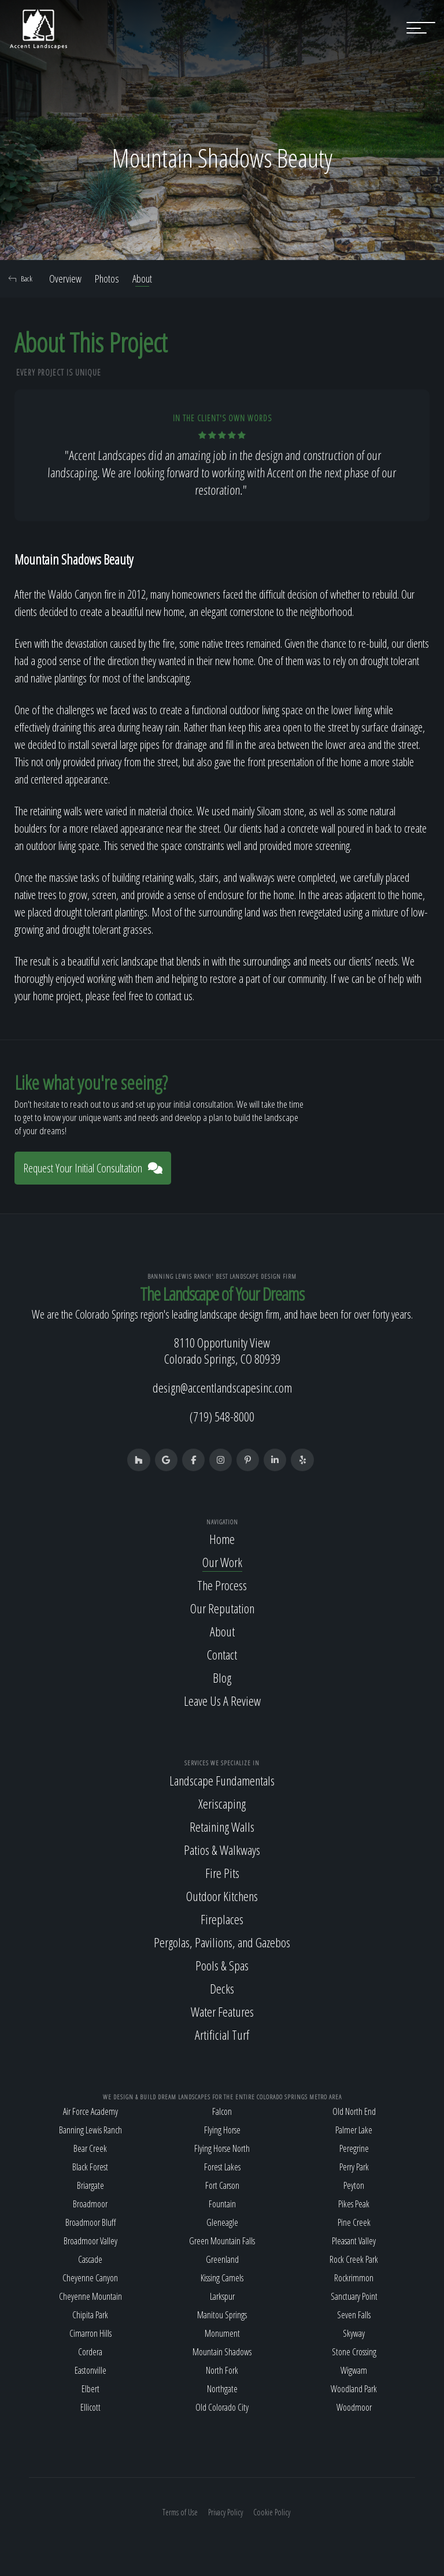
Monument (222, 2334)
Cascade (90, 2260)
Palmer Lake (353, 2130)
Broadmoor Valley (90, 2241)
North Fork (222, 2371)
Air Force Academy (90, 2112)
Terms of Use (180, 2512)
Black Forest (90, 2167)
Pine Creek (354, 2223)
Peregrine (354, 2149)
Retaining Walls (222, 1827)
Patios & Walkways (222, 1850)
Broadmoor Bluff (90, 2223)
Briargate (90, 2186)
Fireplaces (222, 1919)
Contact (222, 1655)
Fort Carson (222, 2186)
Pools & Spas (222, 1965)
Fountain (222, 2204)
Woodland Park (354, 2389)
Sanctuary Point (354, 2297)
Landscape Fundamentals (222, 1781)
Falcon (222, 2112)
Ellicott (90, 2407)
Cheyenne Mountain (90, 2297)
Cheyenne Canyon (90, 2278)
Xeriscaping (222, 1804)
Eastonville (90, 2371)
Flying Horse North (222, 2149)
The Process (222, 1585)
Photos (107, 278)
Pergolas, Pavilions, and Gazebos (222, 1942)
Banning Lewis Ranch (90, 2130)
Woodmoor (354, 2407)
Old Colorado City (222, 2407)
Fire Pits (222, 1873)
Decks (222, 1989)
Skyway (354, 2334)
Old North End (354, 2112)
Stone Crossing (354, 2352)
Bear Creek (90, 2149)
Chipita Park (90, 2315)
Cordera (90, 2352)
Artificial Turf (222, 2035)
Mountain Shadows (222, 2352)
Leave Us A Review (222, 1701)
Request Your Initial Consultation (92, 1168)
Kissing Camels (222, 2278)
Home (222, 1539)
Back (20, 278)
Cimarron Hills (90, 2334)
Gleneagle (222, 2223)
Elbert (90, 2389)
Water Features (222, 2012)
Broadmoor (90, 2204)
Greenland (222, 2260)
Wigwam (354, 2371)
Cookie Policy (271, 2512)
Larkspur (222, 2297)
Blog (222, 1678)
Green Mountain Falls (222, 2241)
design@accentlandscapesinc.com (222, 1387)
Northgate (222, 2389)
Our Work (222, 1562)
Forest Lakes (222, 2167)
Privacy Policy (225, 2512)
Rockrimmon (353, 2278)
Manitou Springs (222, 2315)
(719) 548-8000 (222, 1416)
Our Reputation (222, 1608)
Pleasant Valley (354, 2241)
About (142, 278)
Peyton (353, 2186)
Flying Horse (222, 2130)
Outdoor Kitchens (222, 1896)
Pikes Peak (353, 2204)
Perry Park (354, 2167)
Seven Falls (354, 2315)
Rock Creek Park (354, 2260)
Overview (65, 278)
